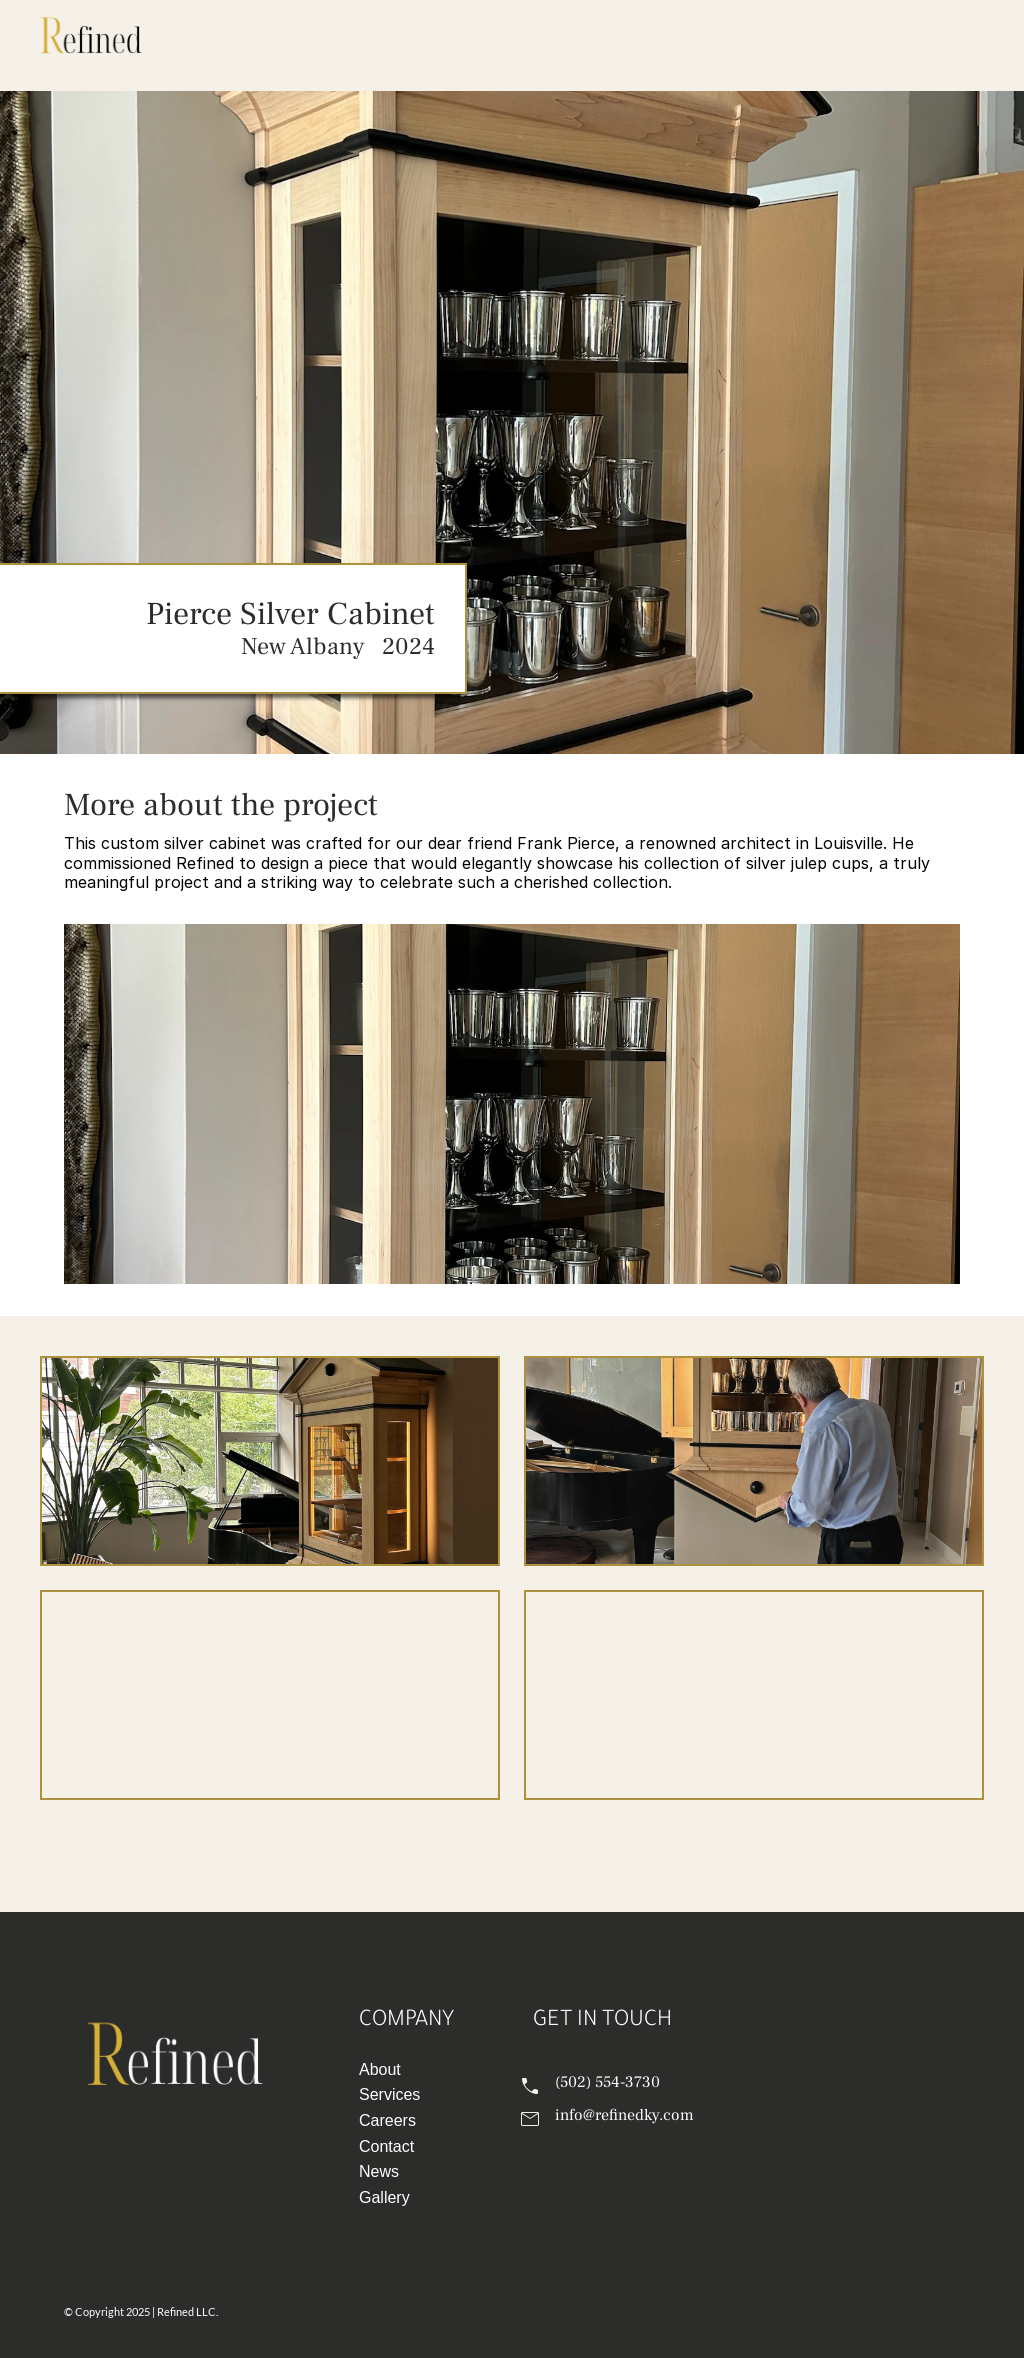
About (380, 2069)
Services (389, 2094)
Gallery (384, 2197)
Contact (386, 2146)
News (379, 2171)
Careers (387, 2120)
